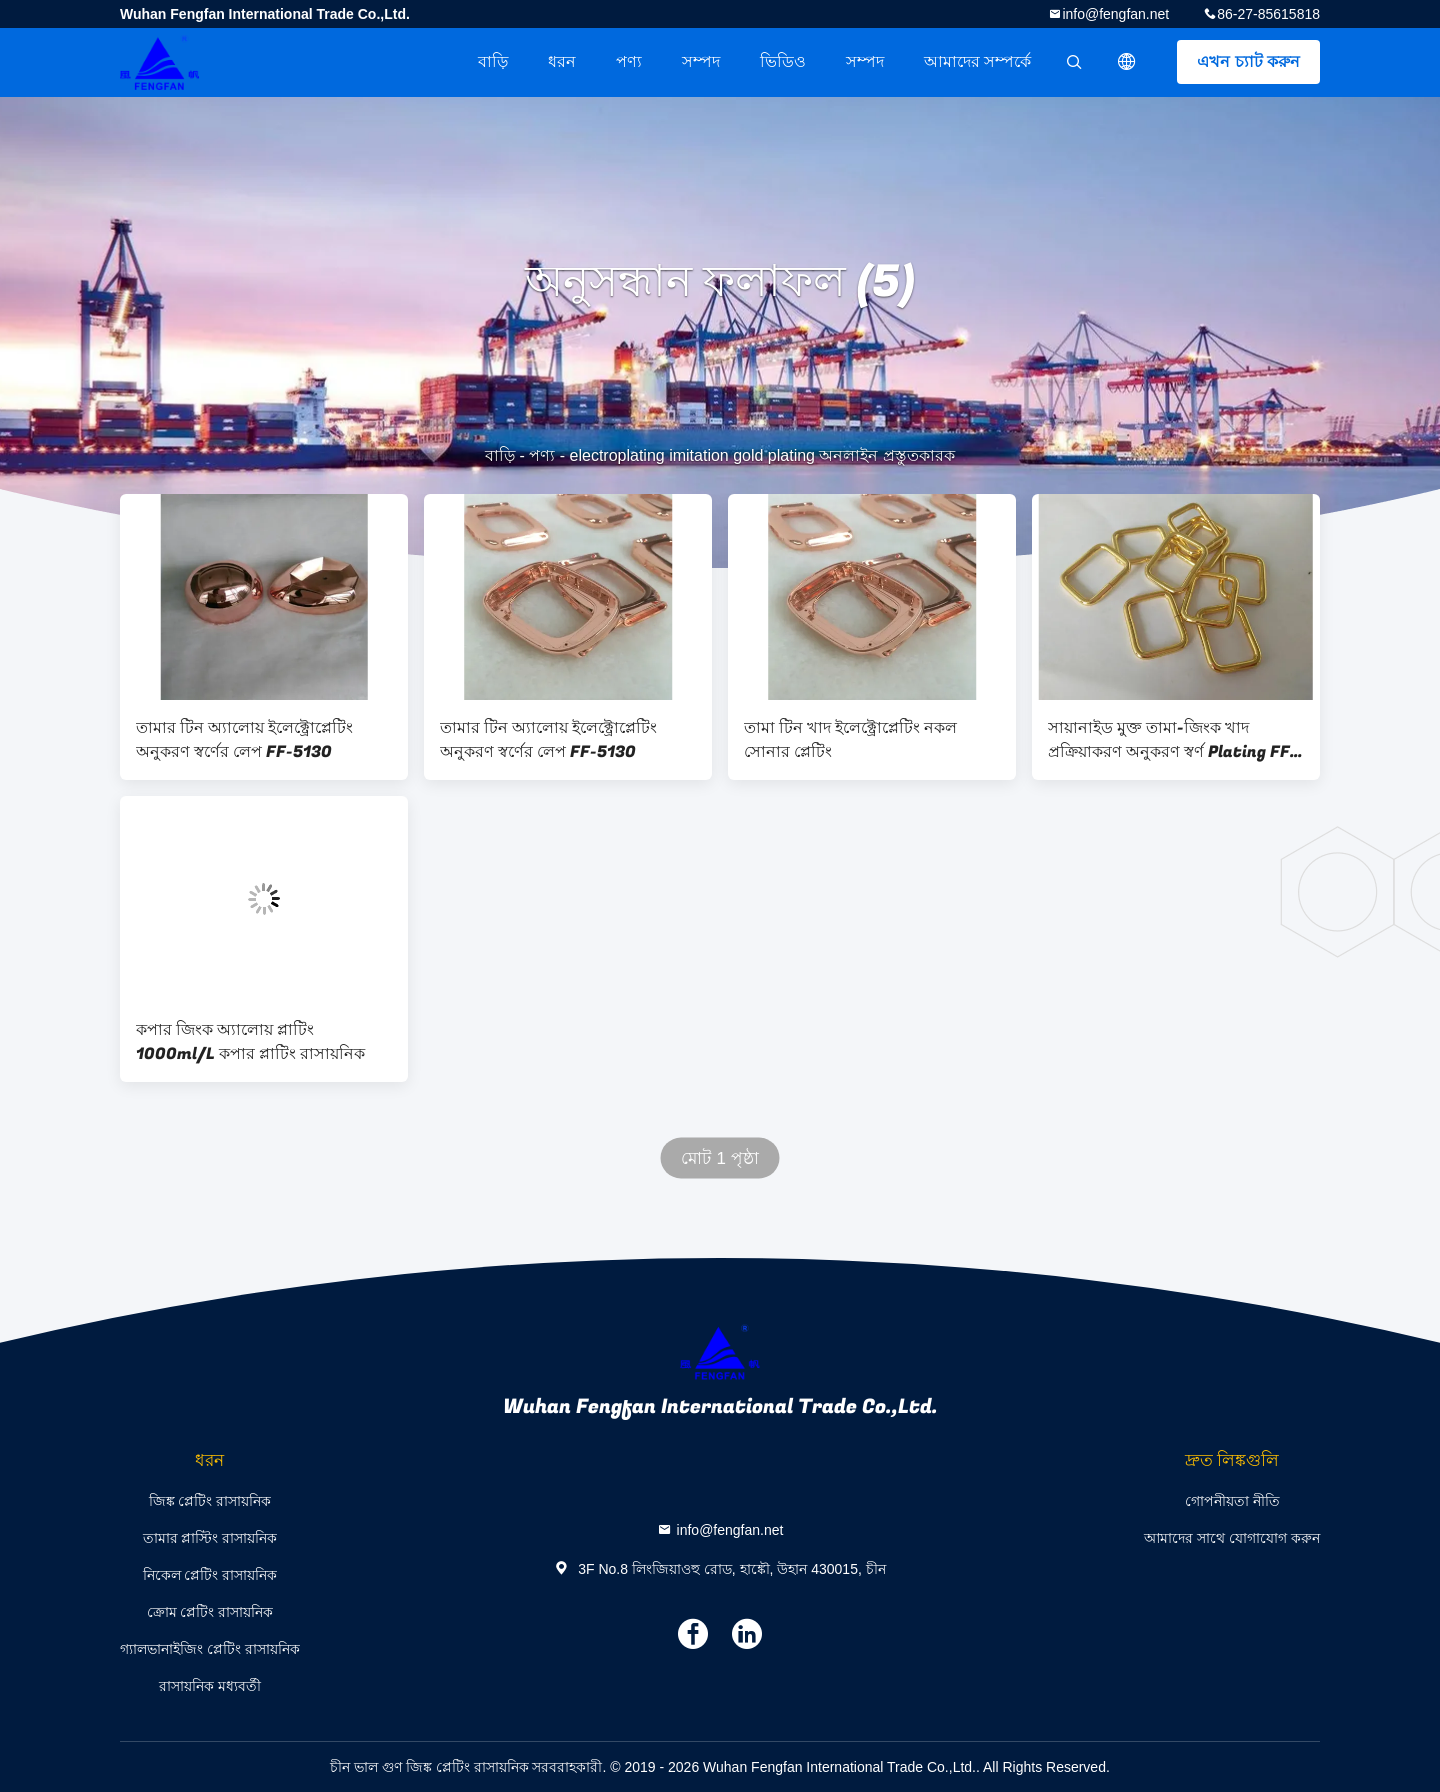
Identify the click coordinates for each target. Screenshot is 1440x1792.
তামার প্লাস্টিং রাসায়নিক (210, 1538)
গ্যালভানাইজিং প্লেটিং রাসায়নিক (210, 1649)
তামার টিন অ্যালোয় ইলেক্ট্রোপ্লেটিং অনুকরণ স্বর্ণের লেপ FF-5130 (244, 740)
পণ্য (629, 61)
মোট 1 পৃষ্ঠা (720, 1158)
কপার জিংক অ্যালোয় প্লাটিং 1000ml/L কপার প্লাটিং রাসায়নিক (250, 1042)
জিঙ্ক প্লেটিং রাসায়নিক (210, 1501)
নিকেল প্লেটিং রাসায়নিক (210, 1575)
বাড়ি (493, 61)
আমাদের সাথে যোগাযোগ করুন (1232, 1538)
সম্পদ (701, 61)
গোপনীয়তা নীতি (1232, 1501)
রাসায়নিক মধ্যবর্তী (210, 1686)
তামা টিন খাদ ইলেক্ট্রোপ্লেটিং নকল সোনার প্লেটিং (850, 740)
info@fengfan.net (1115, 14)
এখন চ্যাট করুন (1248, 61)
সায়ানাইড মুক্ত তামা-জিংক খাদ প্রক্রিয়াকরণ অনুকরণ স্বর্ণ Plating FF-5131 (1172, 740)
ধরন (562, 61)
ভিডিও (783, 61)
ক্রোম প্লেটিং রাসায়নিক (210, 1612)
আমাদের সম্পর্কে (977, 61)
